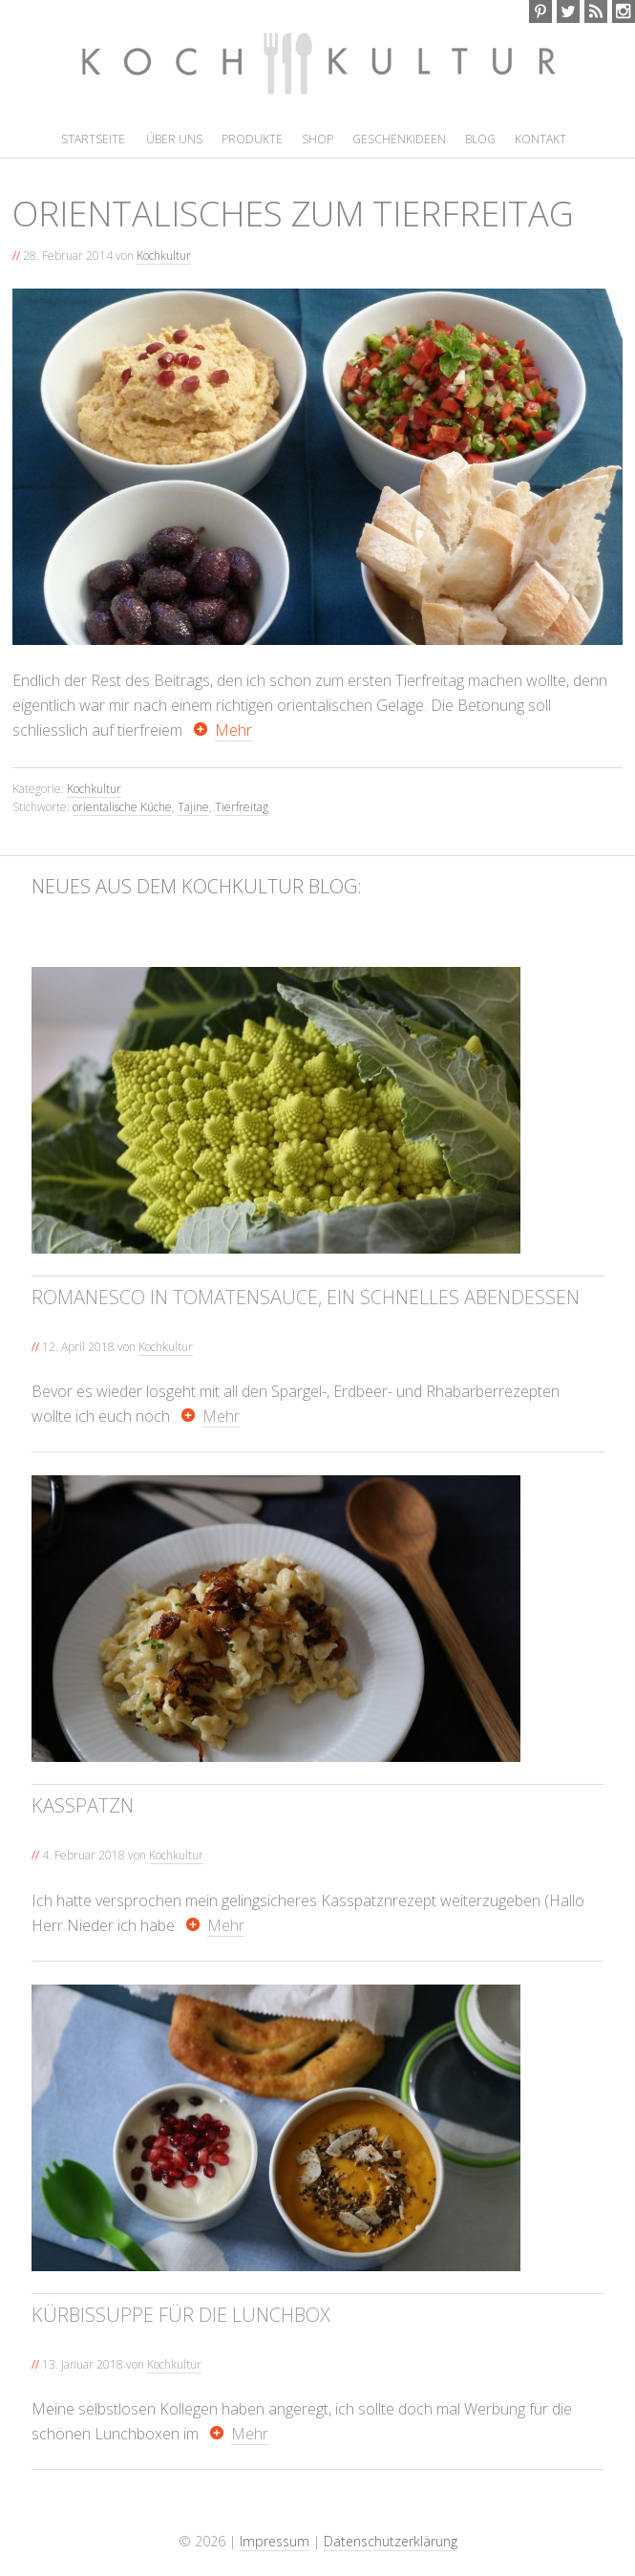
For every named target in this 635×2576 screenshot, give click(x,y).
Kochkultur (257, 73)
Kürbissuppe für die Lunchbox (181, 2315)
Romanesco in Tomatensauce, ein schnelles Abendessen (306, 1297)
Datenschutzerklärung (390, 2541)
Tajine (193, 807)
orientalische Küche (122, 807)
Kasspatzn (83, 1805)
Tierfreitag (241, 807)
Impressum (274, 2541)
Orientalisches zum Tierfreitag (293, 213)
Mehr (233, 730)
